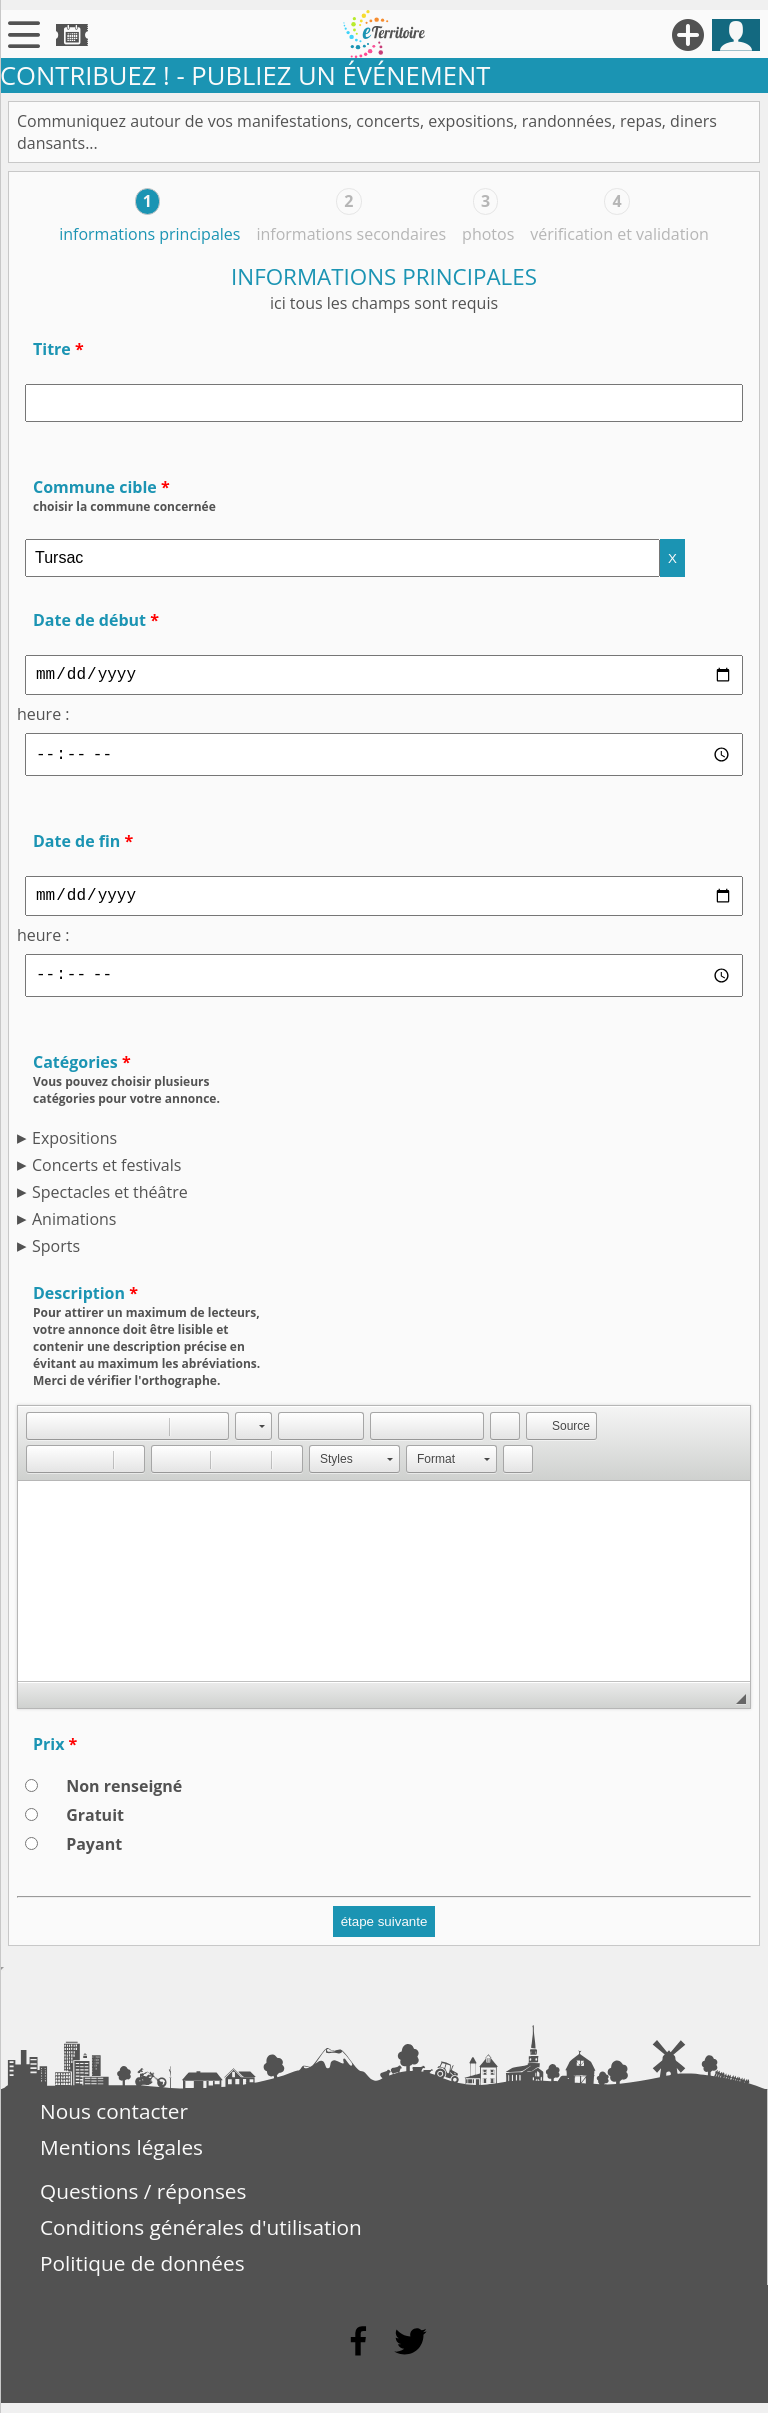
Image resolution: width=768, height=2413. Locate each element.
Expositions (74, 1148)
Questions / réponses (143, 2201)
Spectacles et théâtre (110, 1202)
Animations (74, 1229)
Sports (56, 1256)
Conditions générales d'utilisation (201, 2237)
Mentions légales (121, 2157)
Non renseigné (124, 1796)
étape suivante (384, 1931)
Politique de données (142, 2273)
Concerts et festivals (106, 1175)
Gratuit (95, 1825)
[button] (41, 1436)
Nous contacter (114, 2121)
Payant (94, 1854)
